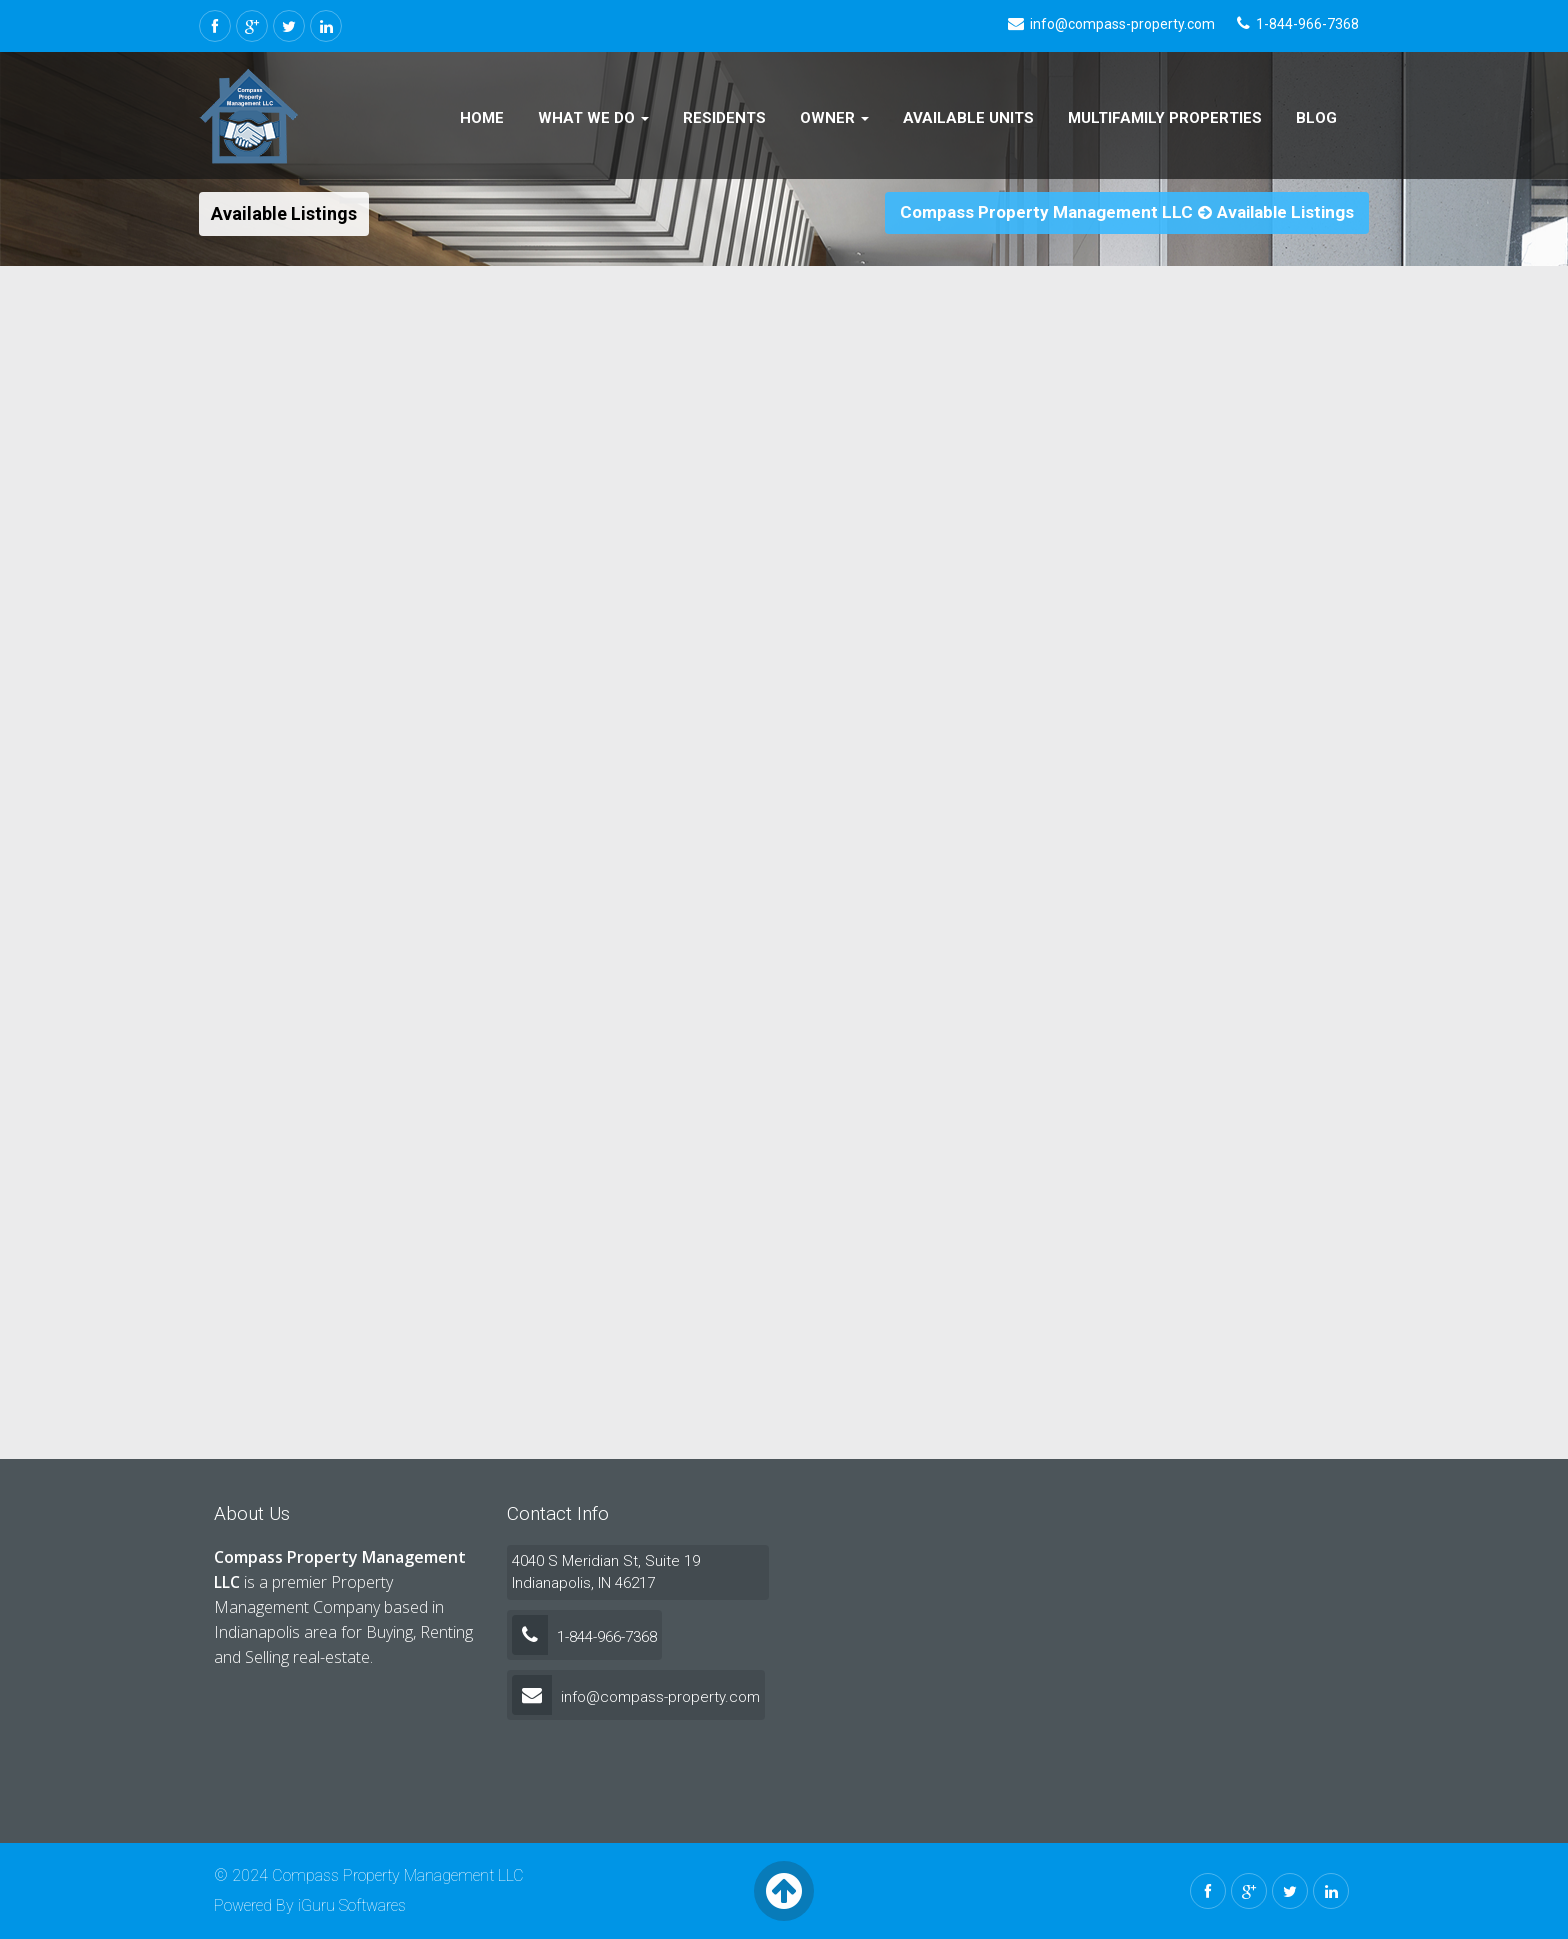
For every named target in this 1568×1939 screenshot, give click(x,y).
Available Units (968, 118)
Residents (724, 118)
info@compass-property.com (636, 1697)
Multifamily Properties (1165, 118)
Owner (834, 118)
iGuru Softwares (352, 1905)
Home (482, 118)
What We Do (593, 118)
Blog (1316, 118)
